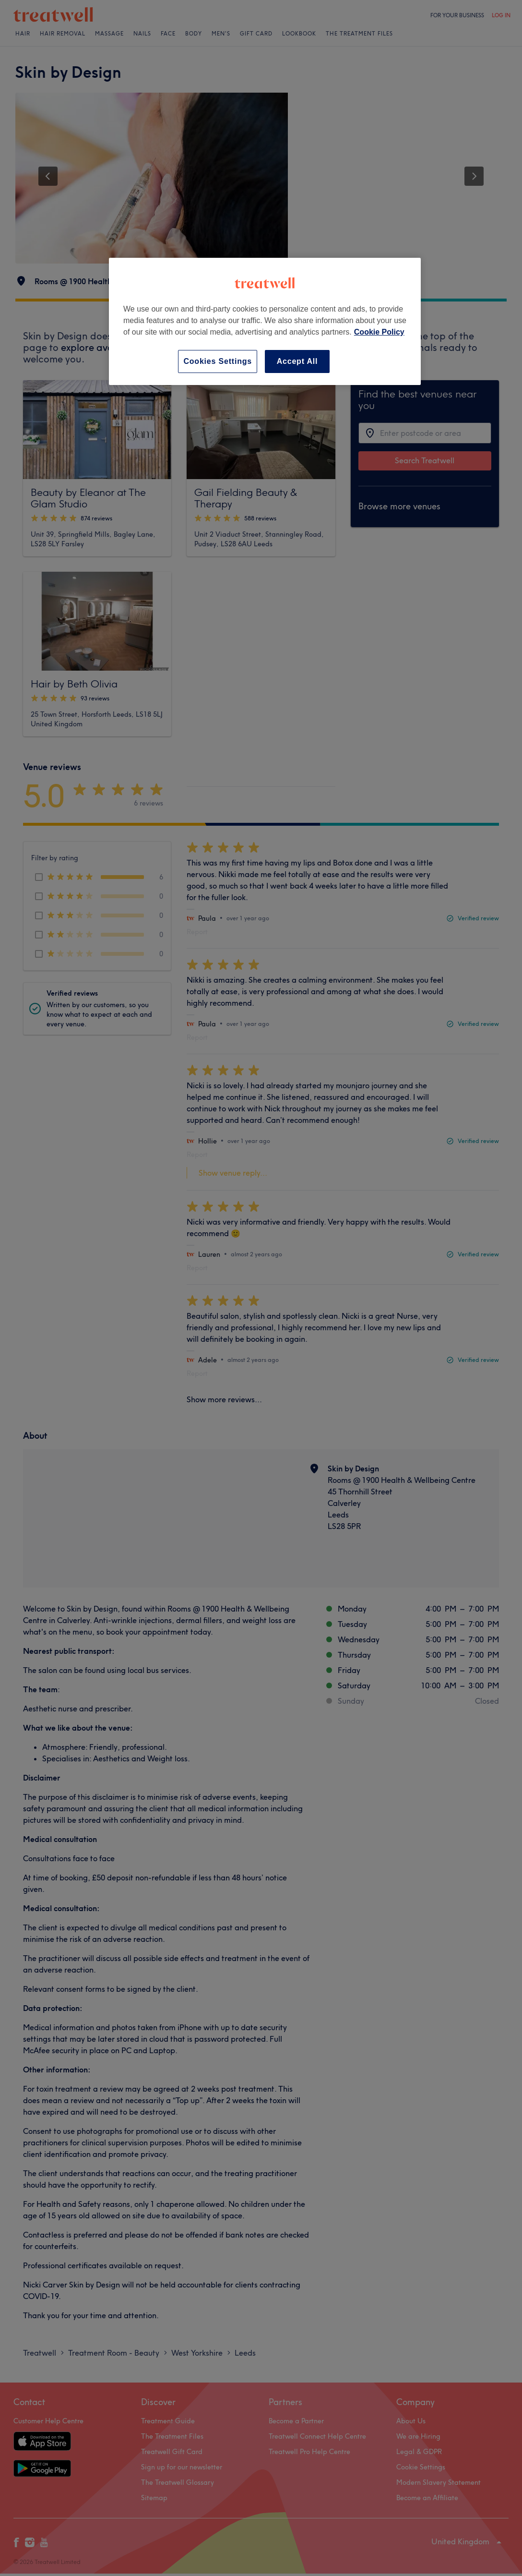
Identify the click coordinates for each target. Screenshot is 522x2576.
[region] (265, 321)
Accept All (297, 361)
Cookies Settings (217, 361)
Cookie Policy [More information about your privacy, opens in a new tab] (379, 332)
